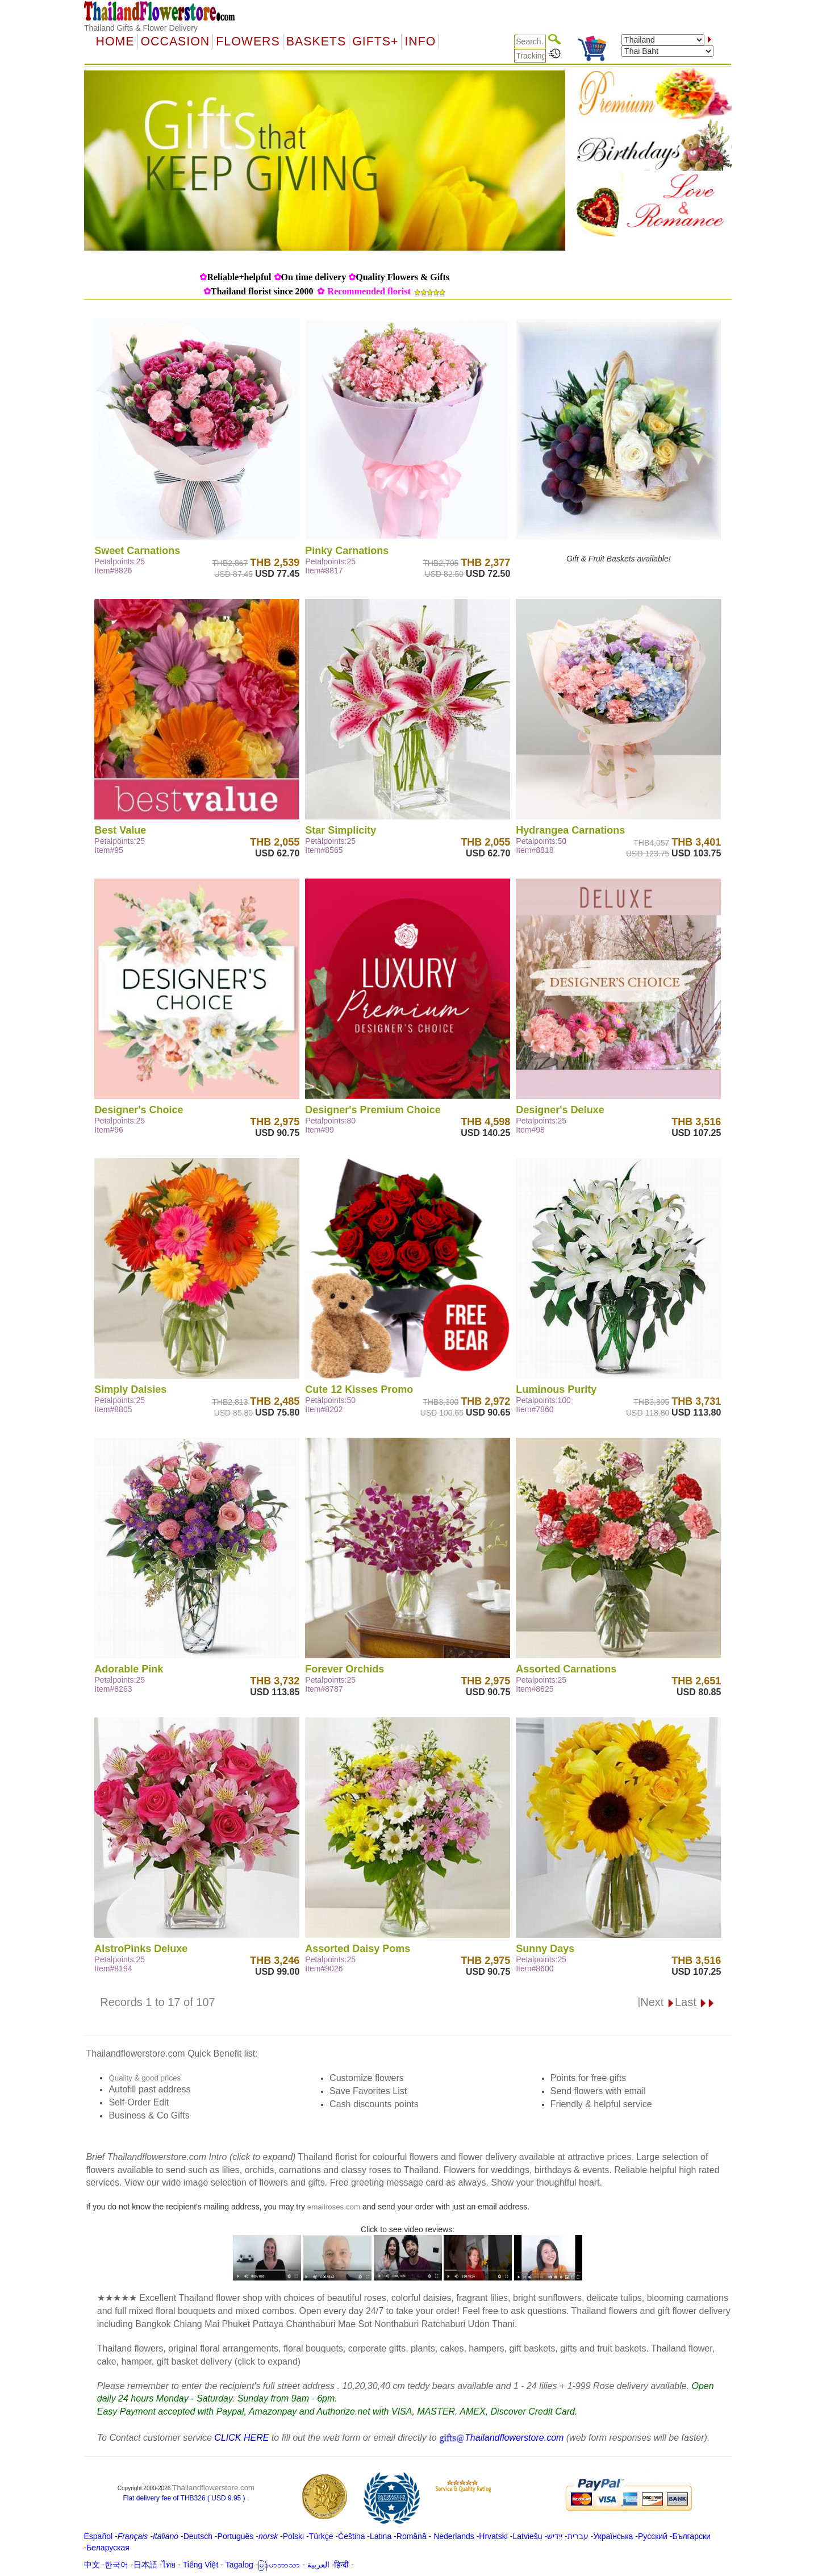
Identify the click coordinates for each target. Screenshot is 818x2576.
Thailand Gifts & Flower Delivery (141, 27)
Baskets (316, 41)
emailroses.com (333, 2207)
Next (657, 2002)
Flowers (247, 41)
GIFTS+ (375, 41)
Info (420, 41)
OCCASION (175, 41)
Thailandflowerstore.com (213, 2487)
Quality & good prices (144, 2078)
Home (115, 41)
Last (695, 2002)
